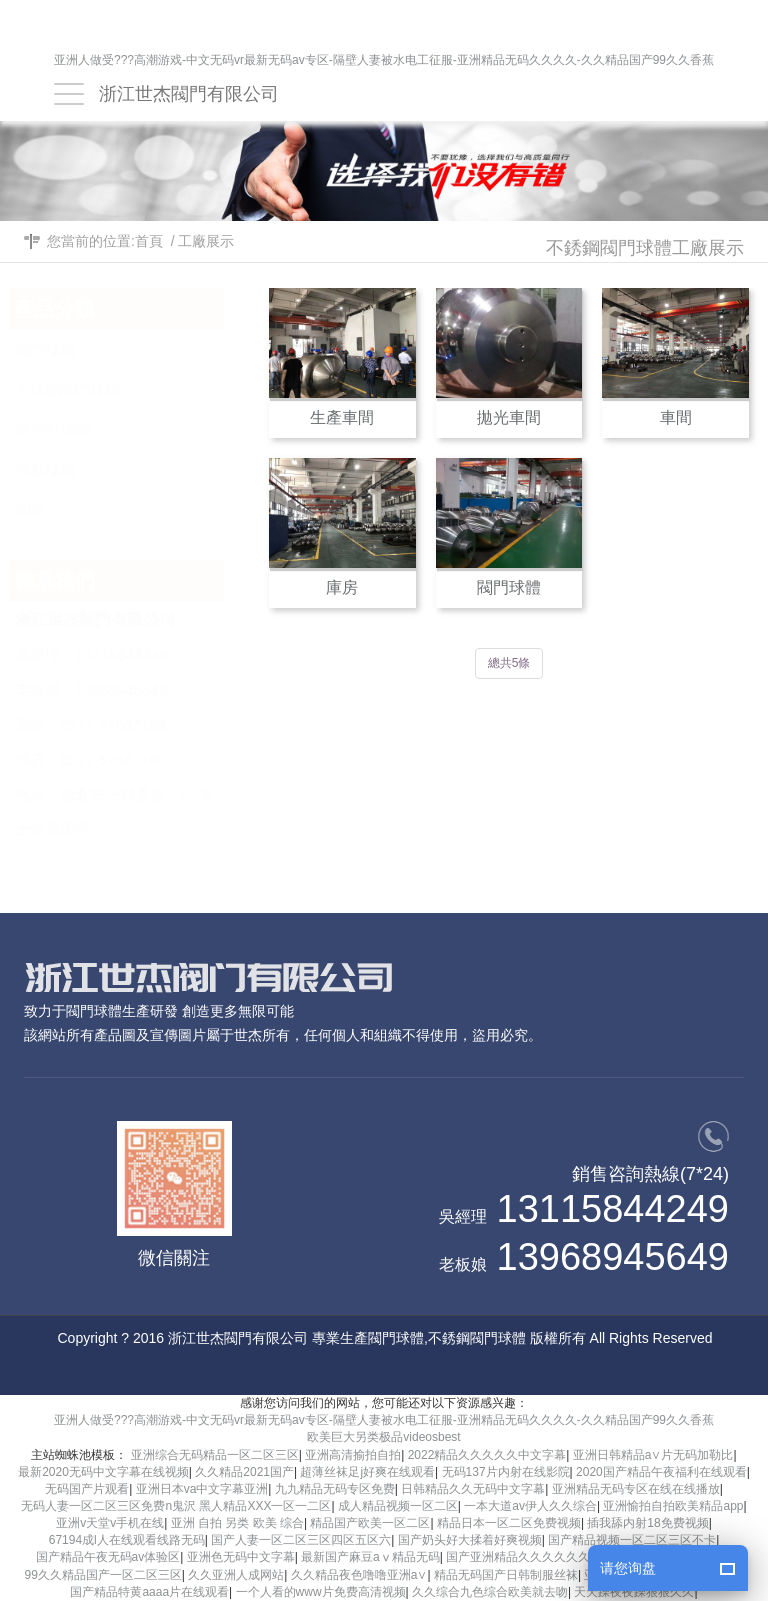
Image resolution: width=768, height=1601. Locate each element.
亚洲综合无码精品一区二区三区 (215, 1455)
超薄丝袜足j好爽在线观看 (367, 1472)
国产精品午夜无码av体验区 (108, 1557)
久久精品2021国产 (244, 1472)
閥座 (139, 504)
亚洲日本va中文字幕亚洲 (202, 1489)
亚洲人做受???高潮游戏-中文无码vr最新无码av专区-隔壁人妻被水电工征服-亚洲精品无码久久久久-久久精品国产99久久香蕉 (384, 60)
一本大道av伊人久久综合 (530, 1506)
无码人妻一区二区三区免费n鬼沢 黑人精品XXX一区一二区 (176, 1506)
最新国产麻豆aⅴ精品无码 (370, 1557)
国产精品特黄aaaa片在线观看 (149, 1592)
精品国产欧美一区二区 (370, 1523)
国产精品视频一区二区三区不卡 (632, 1540)
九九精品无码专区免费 (335, 1489)
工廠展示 (206, 241)
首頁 (149, 241)
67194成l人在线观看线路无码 (127, 1540)
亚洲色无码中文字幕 (241, 1557)
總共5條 (509, 663)
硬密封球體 (139, 424)
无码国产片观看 (87, 1489)
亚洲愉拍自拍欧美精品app (673, 1506)
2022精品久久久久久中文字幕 (487, 1455)
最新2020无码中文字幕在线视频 (103, 1472)
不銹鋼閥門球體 (139, 384)
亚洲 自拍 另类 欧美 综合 (237, 1523)
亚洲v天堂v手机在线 (110, 1523)
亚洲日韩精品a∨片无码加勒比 (653, 1455)
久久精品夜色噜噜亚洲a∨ (359, 1575)
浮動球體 (139, 464)
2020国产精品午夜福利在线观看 (661, 1472)
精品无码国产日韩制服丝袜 (506, 1575)
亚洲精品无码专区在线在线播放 (636, 1489)
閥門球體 (139, 344)
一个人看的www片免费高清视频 (321, 1592)
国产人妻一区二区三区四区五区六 (301, 1540)
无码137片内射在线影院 (506, 1472)
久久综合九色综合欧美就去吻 (490, 1592)
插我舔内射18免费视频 (647, 1523)
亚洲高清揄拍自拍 (353, 1455)
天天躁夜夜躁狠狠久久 (634, 1592)
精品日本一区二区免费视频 (509, 1523)
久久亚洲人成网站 (236, 1575)
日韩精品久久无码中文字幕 (473, 1489)
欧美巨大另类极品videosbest (383, 1437)
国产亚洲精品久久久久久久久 (524, 1557)
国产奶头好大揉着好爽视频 (470, 1540)
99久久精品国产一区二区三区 (103, 1575)
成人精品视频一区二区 (398, 1506)
